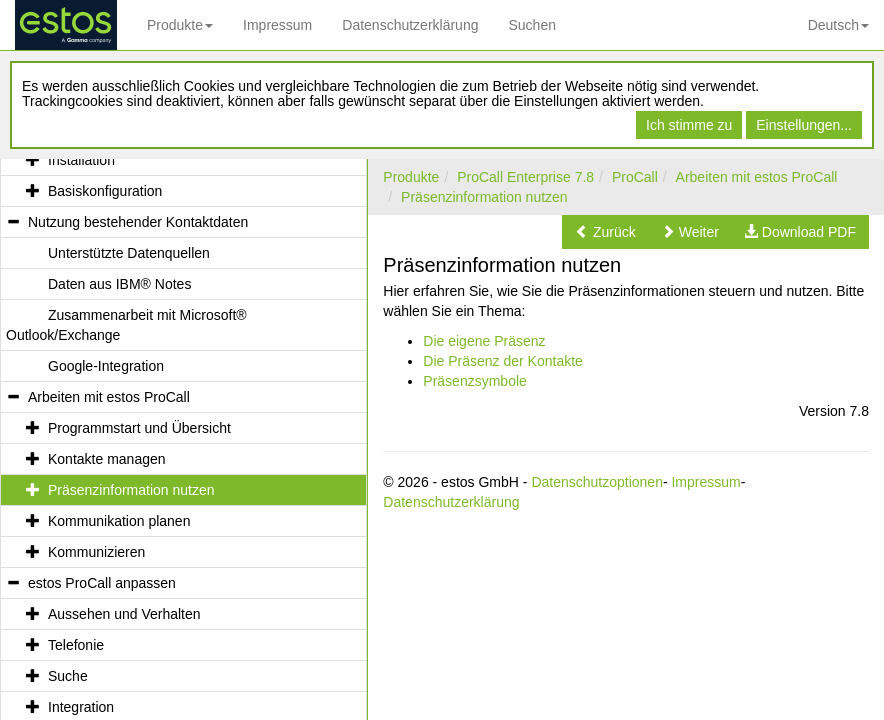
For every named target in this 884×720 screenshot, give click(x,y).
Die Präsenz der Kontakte (503, 361)
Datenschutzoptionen (597, 482)
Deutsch (838, 25)
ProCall (635, 177)
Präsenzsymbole (475, 381)
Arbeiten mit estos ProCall (757, 177)
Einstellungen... (804, 125)
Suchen (531, 25)
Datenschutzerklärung (410, 25)
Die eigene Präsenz (484, 341)
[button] (605, 232)
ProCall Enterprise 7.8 (525, 177)
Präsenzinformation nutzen (484, 197)
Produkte (180, 25)
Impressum (277, 25)
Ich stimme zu (689, 125)
